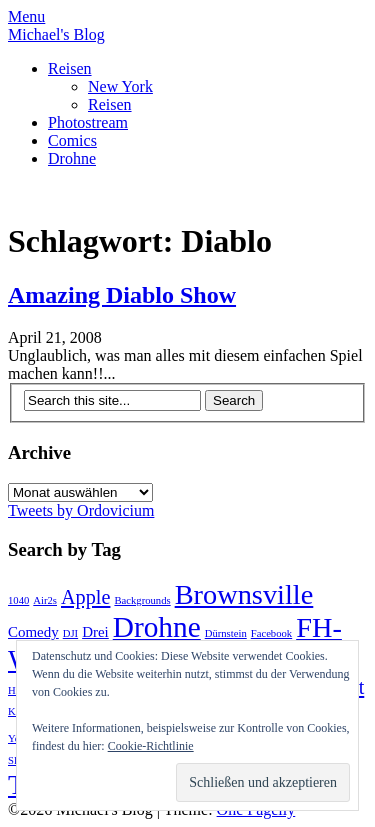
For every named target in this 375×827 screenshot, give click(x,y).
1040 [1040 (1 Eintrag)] (18, 600)
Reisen (70, 68)
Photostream (88, 122)
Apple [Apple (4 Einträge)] (85, 597)
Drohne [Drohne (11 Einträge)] (157, 627)
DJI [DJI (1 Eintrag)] (70, 633)
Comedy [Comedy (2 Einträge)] (33, 632)
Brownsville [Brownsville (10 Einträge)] (244, 594)
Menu (26, 16)
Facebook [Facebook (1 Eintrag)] (271, 633)
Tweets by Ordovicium (81, 510)
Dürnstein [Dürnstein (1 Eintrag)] (226, 633)
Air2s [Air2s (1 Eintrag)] (45, 600)
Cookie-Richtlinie (151, 746)
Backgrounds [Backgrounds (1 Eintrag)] (142, 600)
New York (120, 86)
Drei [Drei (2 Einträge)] (95, 632)
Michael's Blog (56, 34)
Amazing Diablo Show (122, 295)
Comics (72, 140)
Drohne (72, 158)
